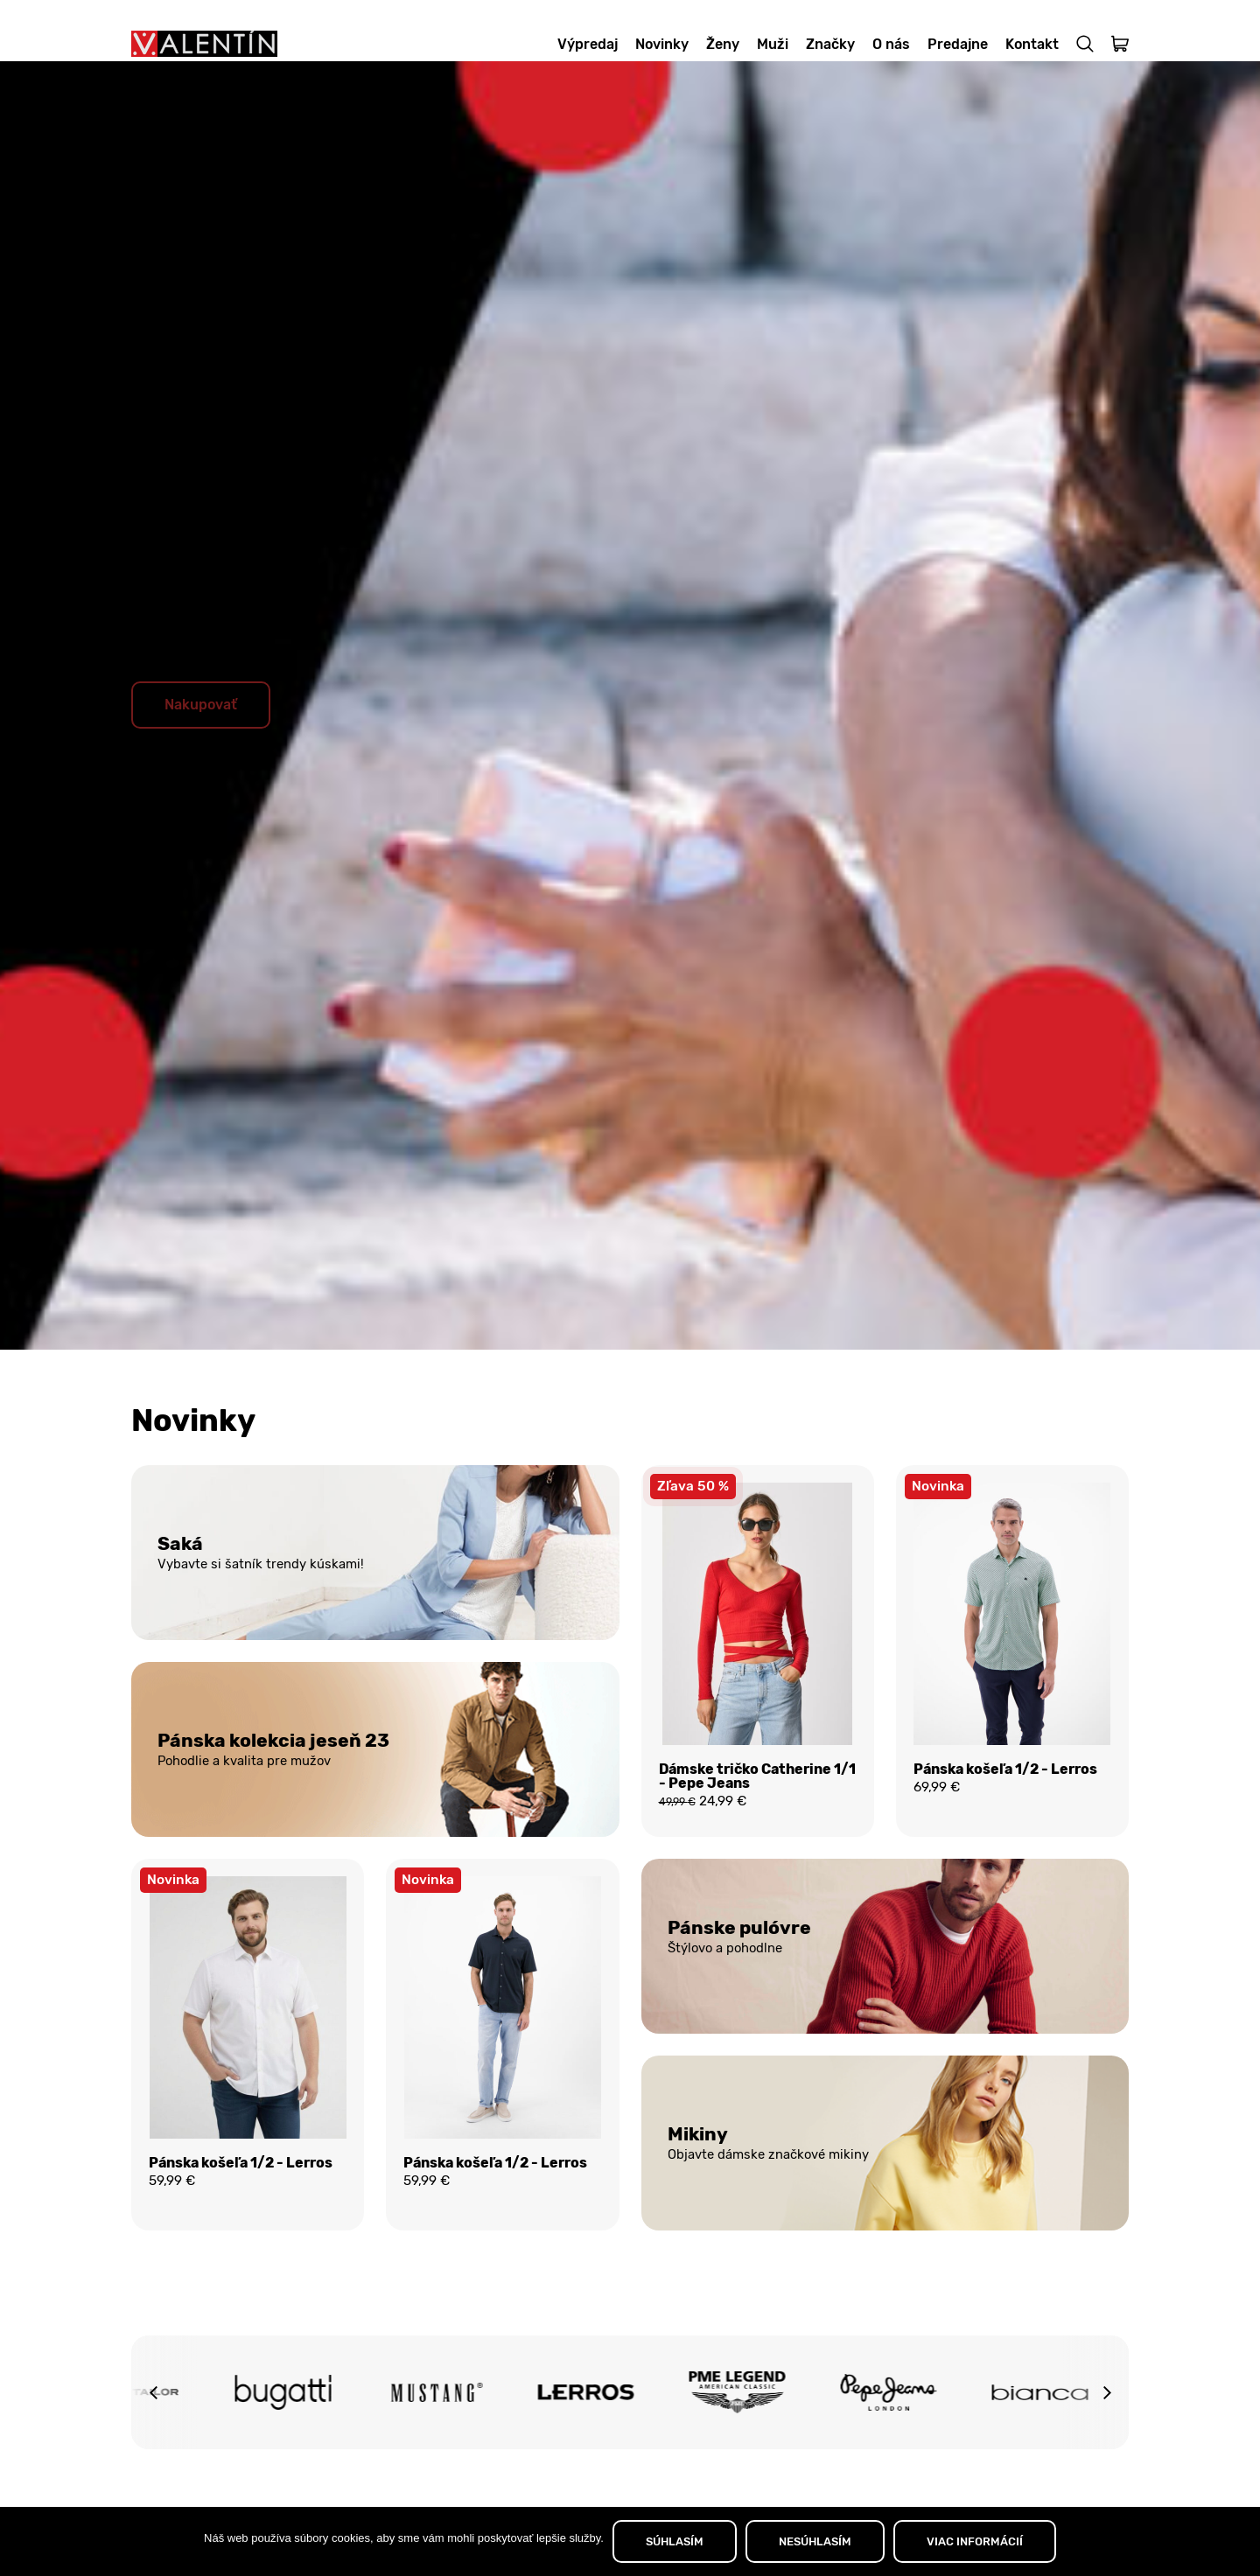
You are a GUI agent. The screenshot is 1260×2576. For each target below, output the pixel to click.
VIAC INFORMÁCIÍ (975, 2541)
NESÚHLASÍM (815, 2541)
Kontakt (1032, 44)
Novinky (662, 44)
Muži (772, 44)
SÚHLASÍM (675, 2541)
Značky (830, 44)
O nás (891, 44)
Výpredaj (587, 44)
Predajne (958, 44)
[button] (153, 2424)
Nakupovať (200, 731)
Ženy (722, 44)
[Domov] (204, 44)
